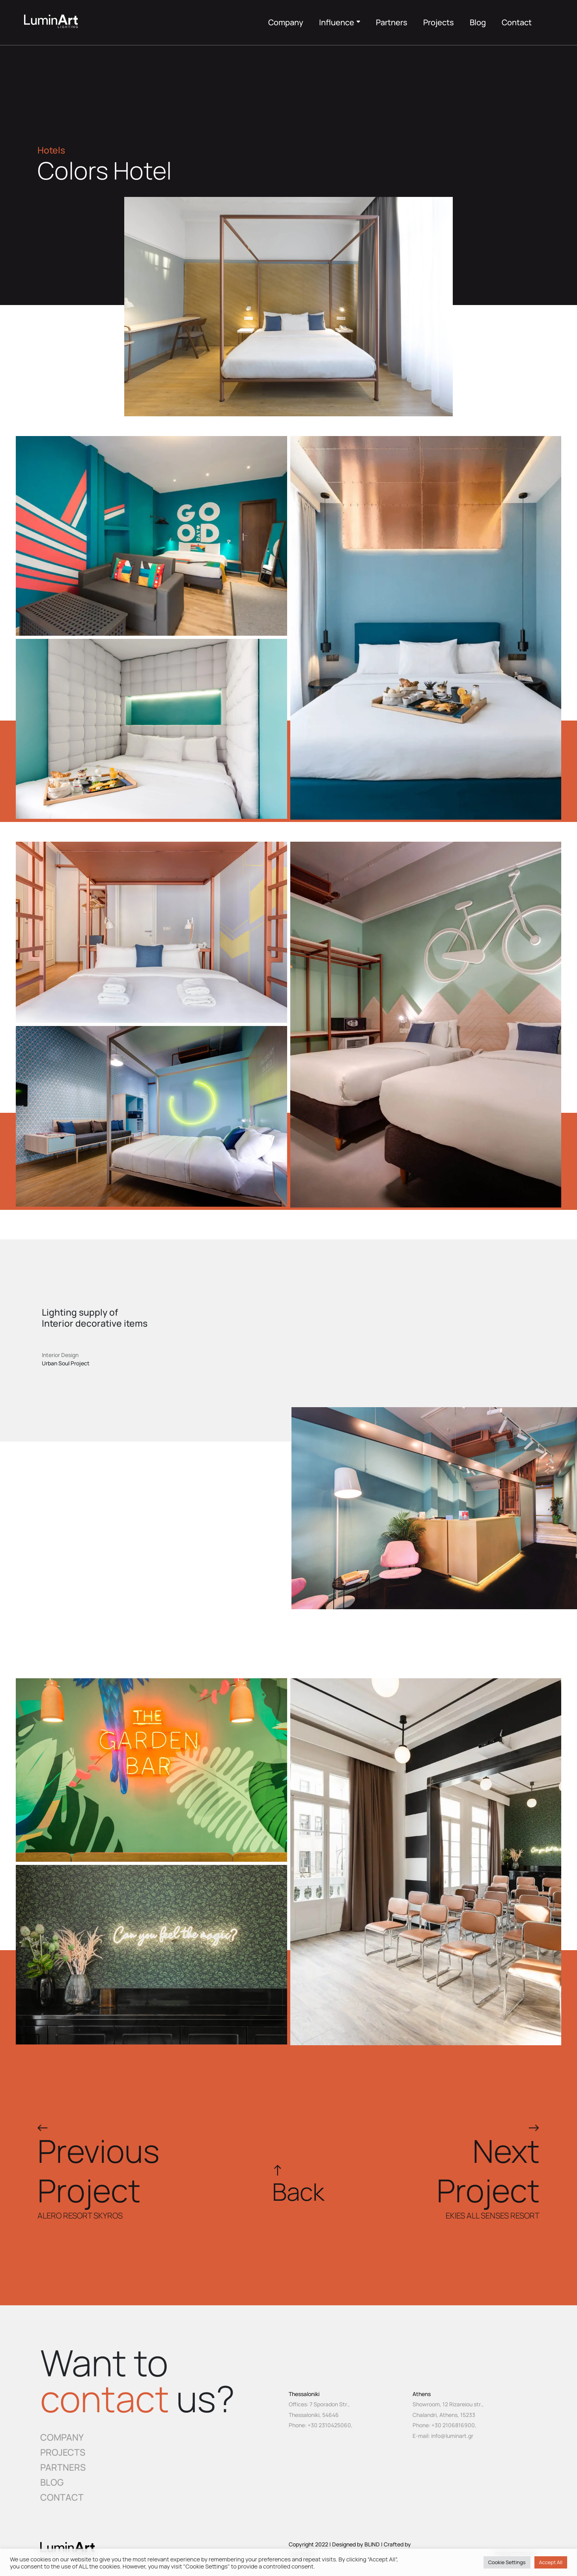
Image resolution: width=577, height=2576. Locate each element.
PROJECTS (62, 2452)
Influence (339, 22)
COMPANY (62, 2437)
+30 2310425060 (329, 2425)
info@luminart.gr (452, 2435)
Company (285, 22)
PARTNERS (63, 2467)
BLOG (51, 2482)
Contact (517, 22)
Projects (438, 22)
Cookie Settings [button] (507, 2562)
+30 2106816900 (453, 2425)
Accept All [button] (550, 2562)
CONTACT (62, 2497)
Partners (391, 22)
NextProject (488, 2169)
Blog (478, 22)
